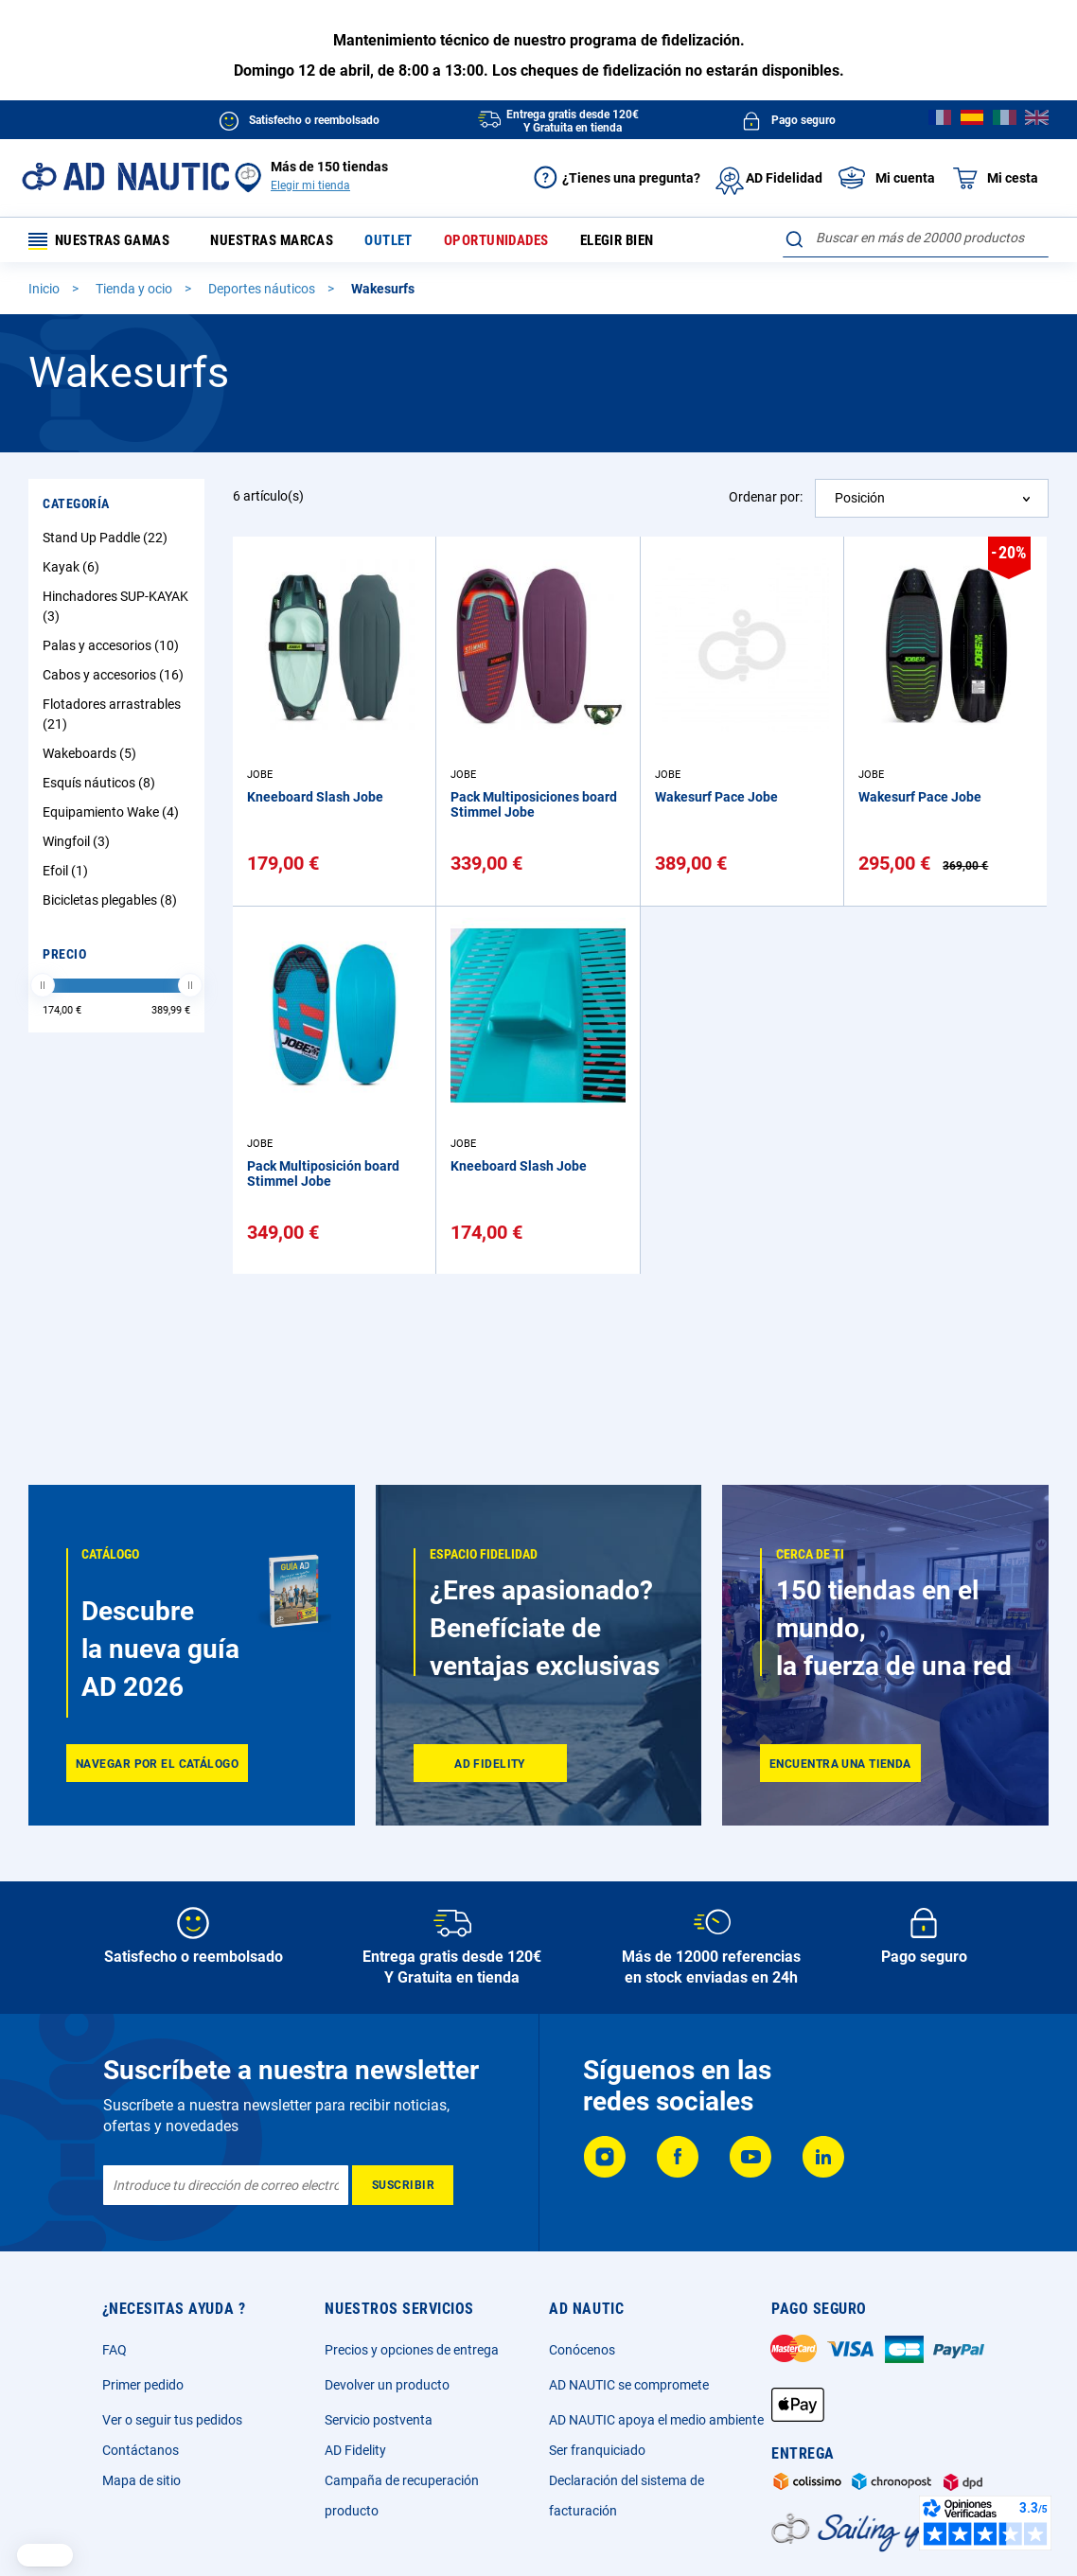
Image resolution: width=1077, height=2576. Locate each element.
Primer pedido (143, 2384)
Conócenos (582, 2349)
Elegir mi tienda (310, 185)
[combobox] (916, 237)
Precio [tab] (64, 957)
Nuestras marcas (289, 242)
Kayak (73, 570)
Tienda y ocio (135, 292)
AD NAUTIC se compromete (629, 2384)
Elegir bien (635, 242)
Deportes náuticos (263, 292)
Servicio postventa (379, 2419)
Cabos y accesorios (115, 678)
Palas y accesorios (113, 649)
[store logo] (125, 176)
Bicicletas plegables (112, 903)
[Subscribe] (402, 2185)
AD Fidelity (355, 2450)
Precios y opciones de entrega (412, 2349)
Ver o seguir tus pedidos (172, 2419)
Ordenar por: (766, 500)
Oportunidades (514, 242)
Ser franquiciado (597, 2450)
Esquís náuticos (101, 786)
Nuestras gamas (106, 242)
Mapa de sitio (141, 2480)
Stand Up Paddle (107, 541)
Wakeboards (92, 757)
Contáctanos (140, 2450)
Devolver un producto (387, 2384)
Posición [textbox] (860, 501)
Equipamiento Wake (113, 815)
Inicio (45, 292)
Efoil (68, 874)
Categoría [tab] (76, 507)
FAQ (114, 2349)
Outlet (406, 242)
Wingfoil (79, 845)
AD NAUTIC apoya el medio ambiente (656, 2419)
